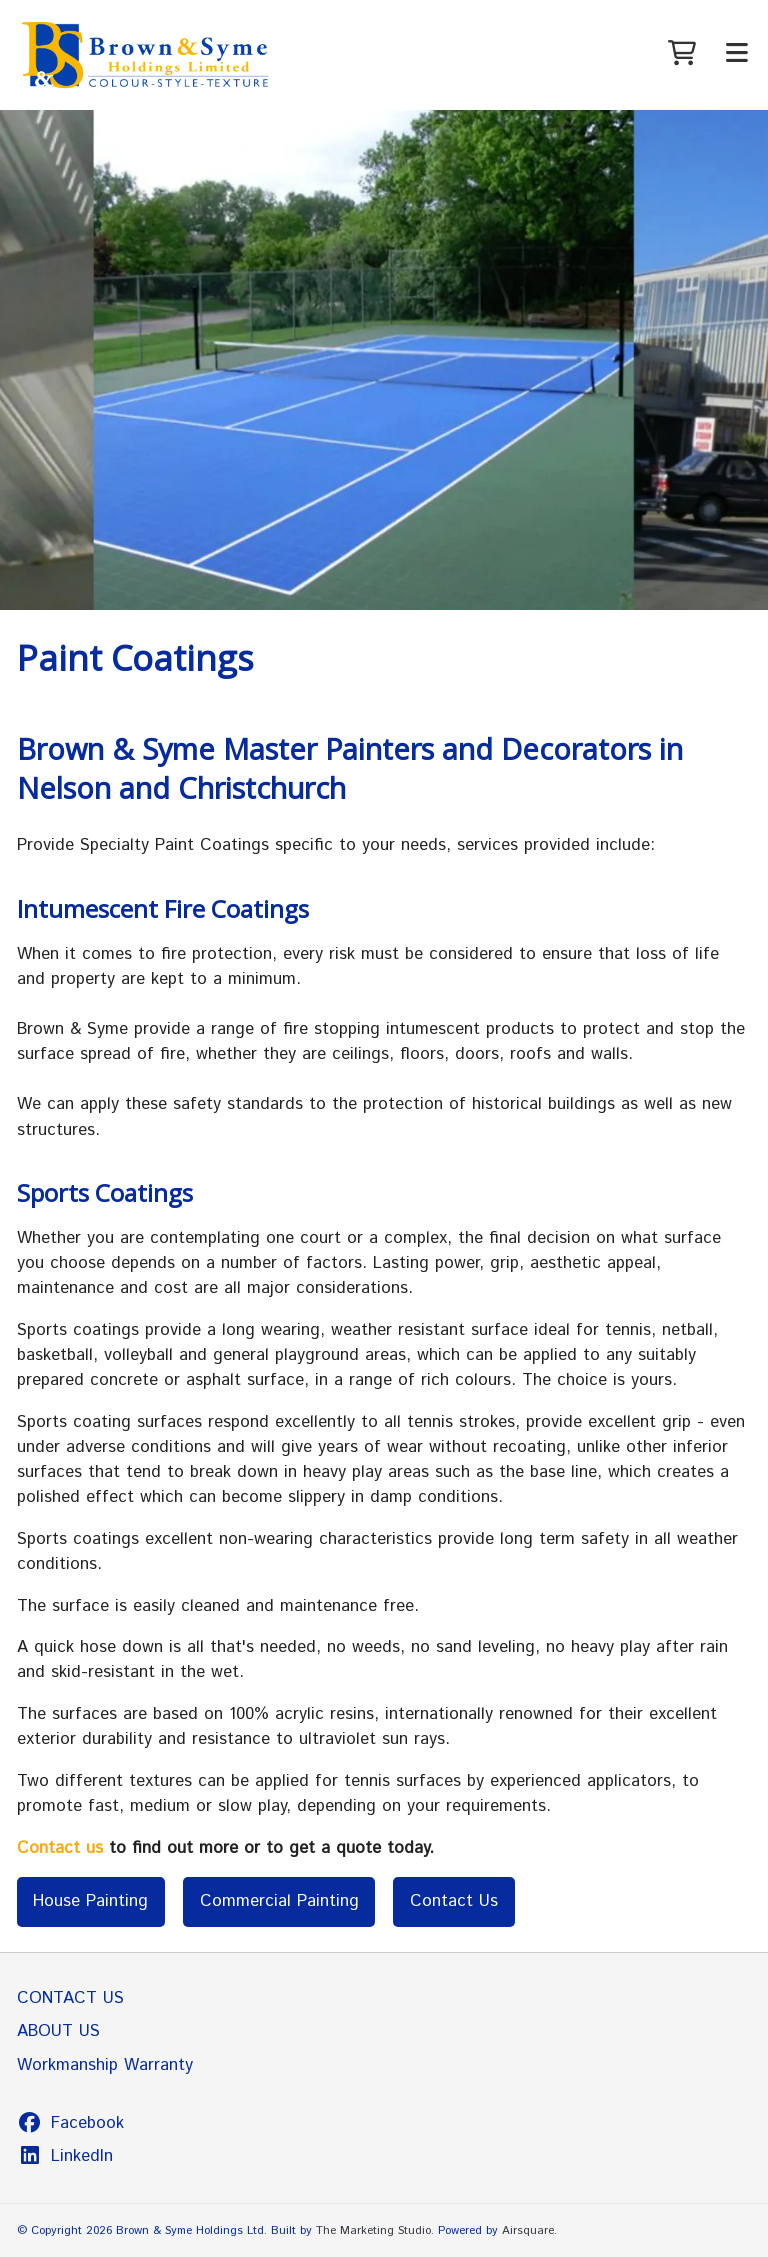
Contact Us (454, 1901)
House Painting (90, 1901)
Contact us (60, 1848)
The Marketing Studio (373, 2230)
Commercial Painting (279, 1901)
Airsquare (528, 2230)
